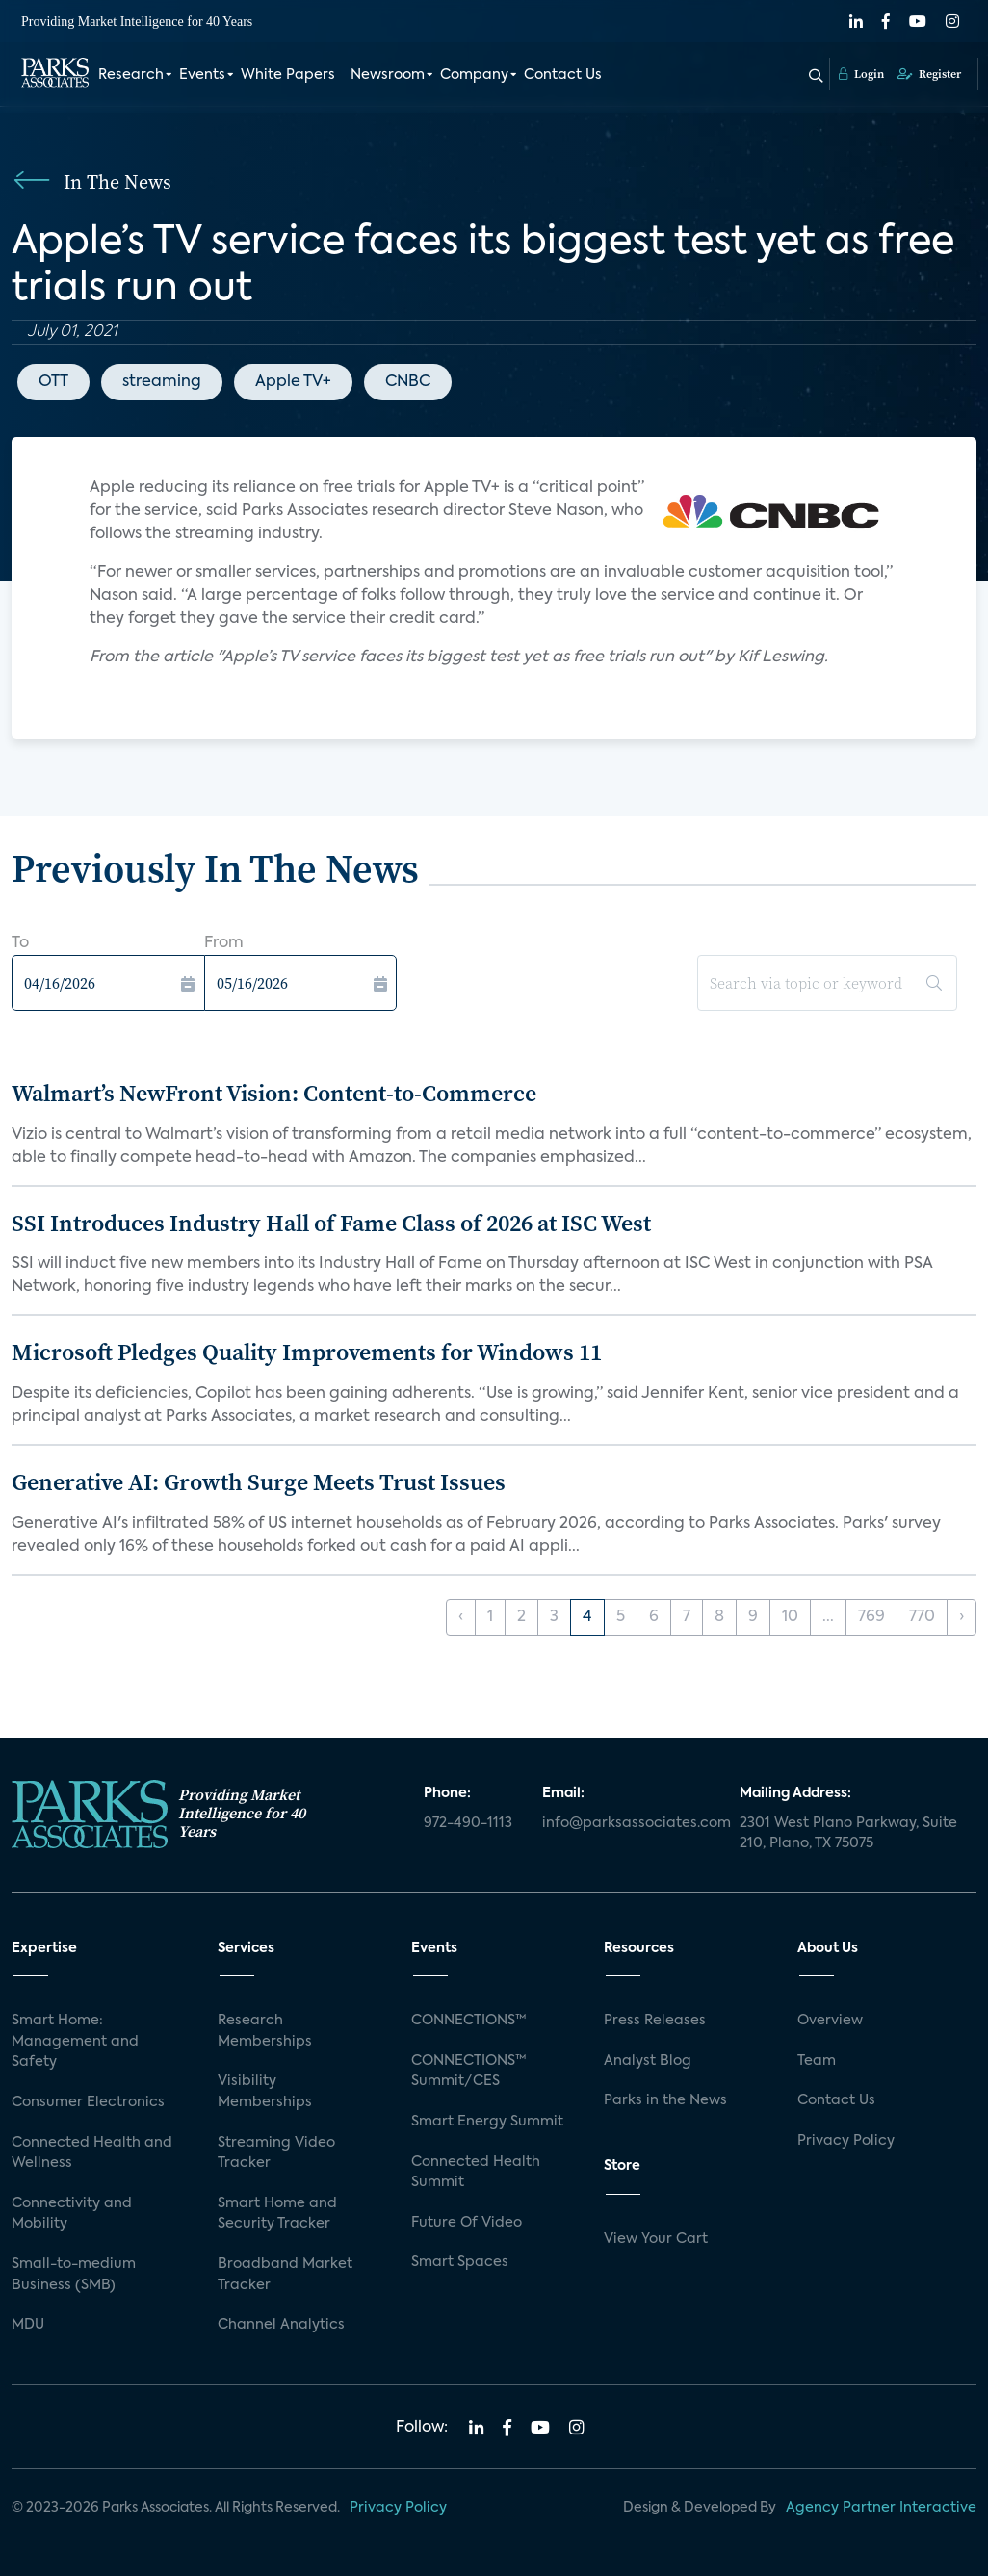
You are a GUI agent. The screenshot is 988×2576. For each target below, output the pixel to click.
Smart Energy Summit (487, 2121)
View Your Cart (656, 2239)
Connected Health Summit (475, 2172)
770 (922, 1617)
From (224, 943)
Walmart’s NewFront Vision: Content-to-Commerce (274, 1093)
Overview (830, 2020)
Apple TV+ (293, 382)
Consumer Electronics (88, 2102)
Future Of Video (466, 2222)
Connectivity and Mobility (72, 2214)
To (20, 943)
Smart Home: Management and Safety (75, 2041)
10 (790, 1617)
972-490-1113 (468, 1823)
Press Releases (655, 2020)
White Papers (288, 75)
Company (474, 75)
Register (929, 74)
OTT (53, 382)
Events (202, 75)
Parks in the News (665, 2100)
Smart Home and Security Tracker (277, 2214)
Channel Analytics (281, 2324)
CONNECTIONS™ (469, 2020)
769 (871, 1617)
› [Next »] (961, 1617)
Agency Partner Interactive (881, 2507)
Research (131, 75)
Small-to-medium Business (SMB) (74, 2274)
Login (861, 74)
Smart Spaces (459, 2262)
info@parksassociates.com (629, 1823)
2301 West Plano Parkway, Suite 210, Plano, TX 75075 (848, 1833)
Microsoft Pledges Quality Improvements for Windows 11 (307, 1352)
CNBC (407, 382)
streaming (161, 382)
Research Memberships (265, 2031)
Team (816, 2061)
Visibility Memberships (265, 2091)
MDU (28, 2324)
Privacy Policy (846, 2141)
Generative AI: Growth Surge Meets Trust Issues (259, 1482)
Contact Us (563, 75)
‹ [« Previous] (460, 1617)
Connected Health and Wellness (92, 2153)
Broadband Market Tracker (285, 2274)
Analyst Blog (647, 2061)
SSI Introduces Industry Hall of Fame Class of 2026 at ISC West (331, 1223)
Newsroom (388, 75)
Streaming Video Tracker (276, 2153)
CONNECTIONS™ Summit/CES (469, 2071)
